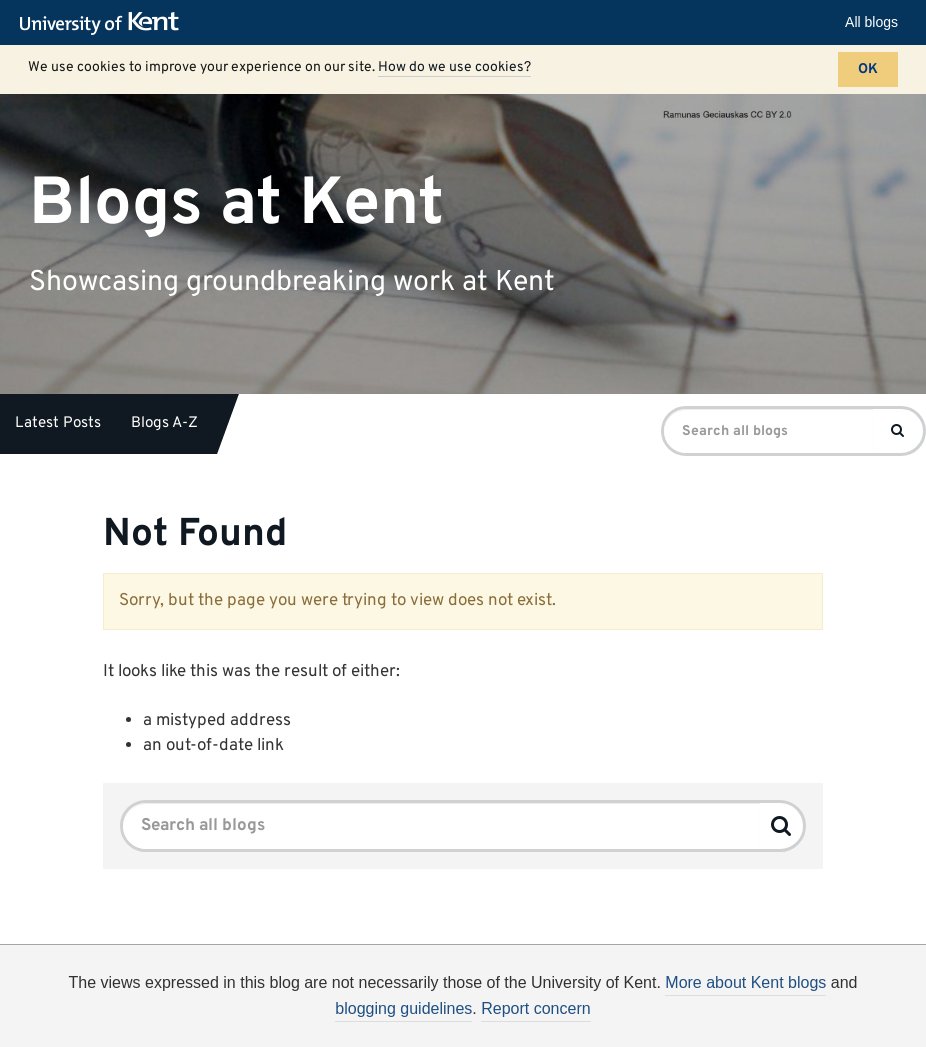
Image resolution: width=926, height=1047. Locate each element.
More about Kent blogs (745, 982)
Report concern (535, 1008)
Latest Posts (58, 423)
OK (868, 69)
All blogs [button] (871, 22)
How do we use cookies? (454, 67)
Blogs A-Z (164, 423)
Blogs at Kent (236, 203)
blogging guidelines (403, 1008)
